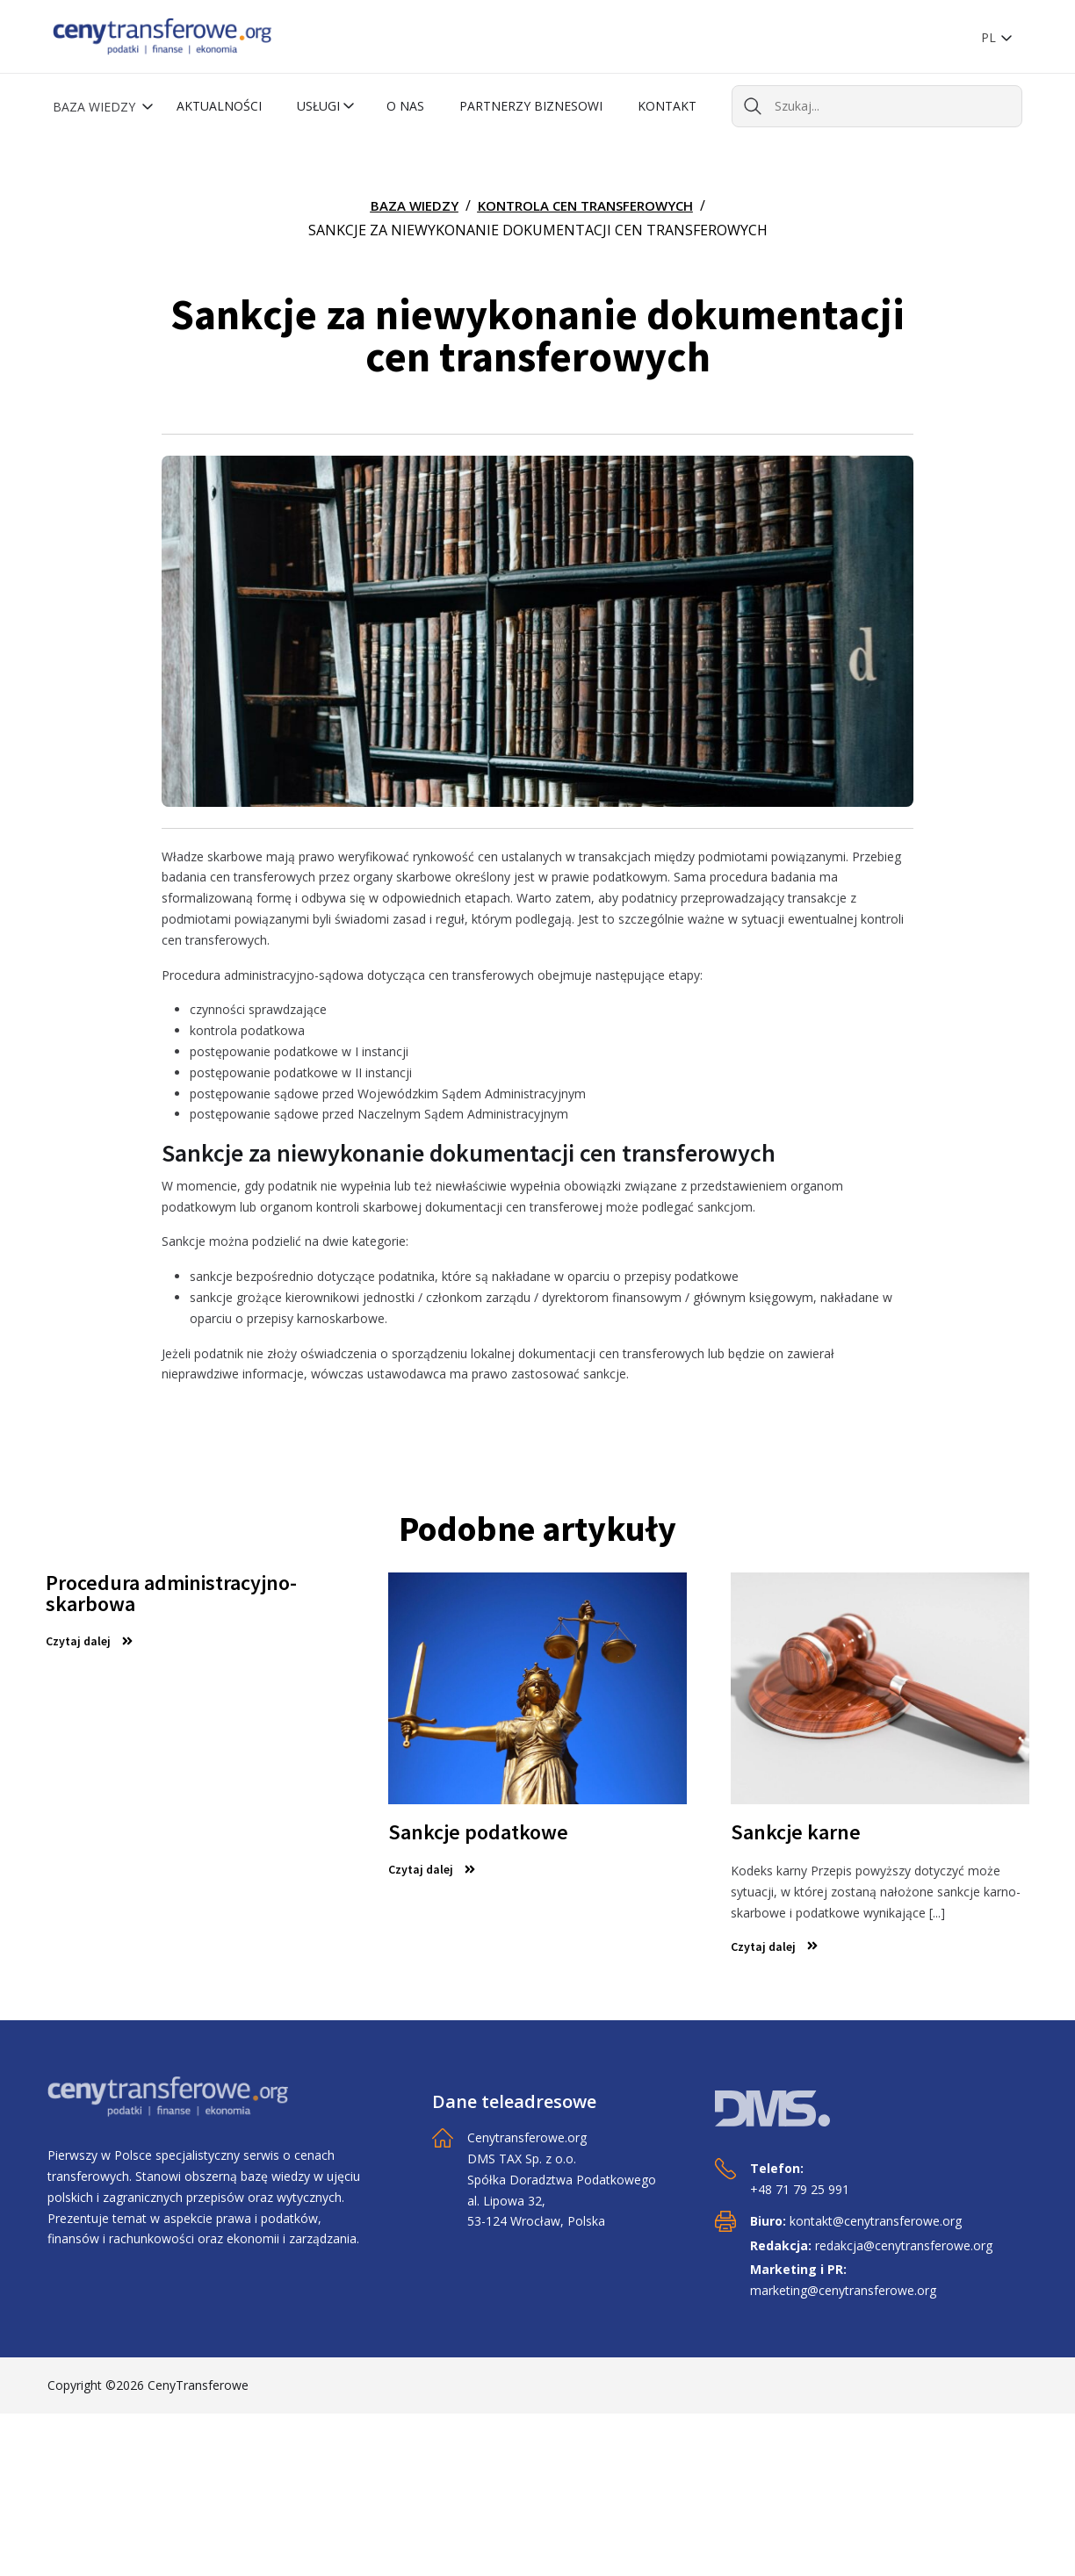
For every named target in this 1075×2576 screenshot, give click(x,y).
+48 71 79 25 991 (799, 2189)
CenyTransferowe (198, 2385)
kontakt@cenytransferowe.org (876, 2221)
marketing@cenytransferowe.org (843, 2290)
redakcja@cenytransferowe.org (903, 2245)
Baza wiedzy (96, 106)
